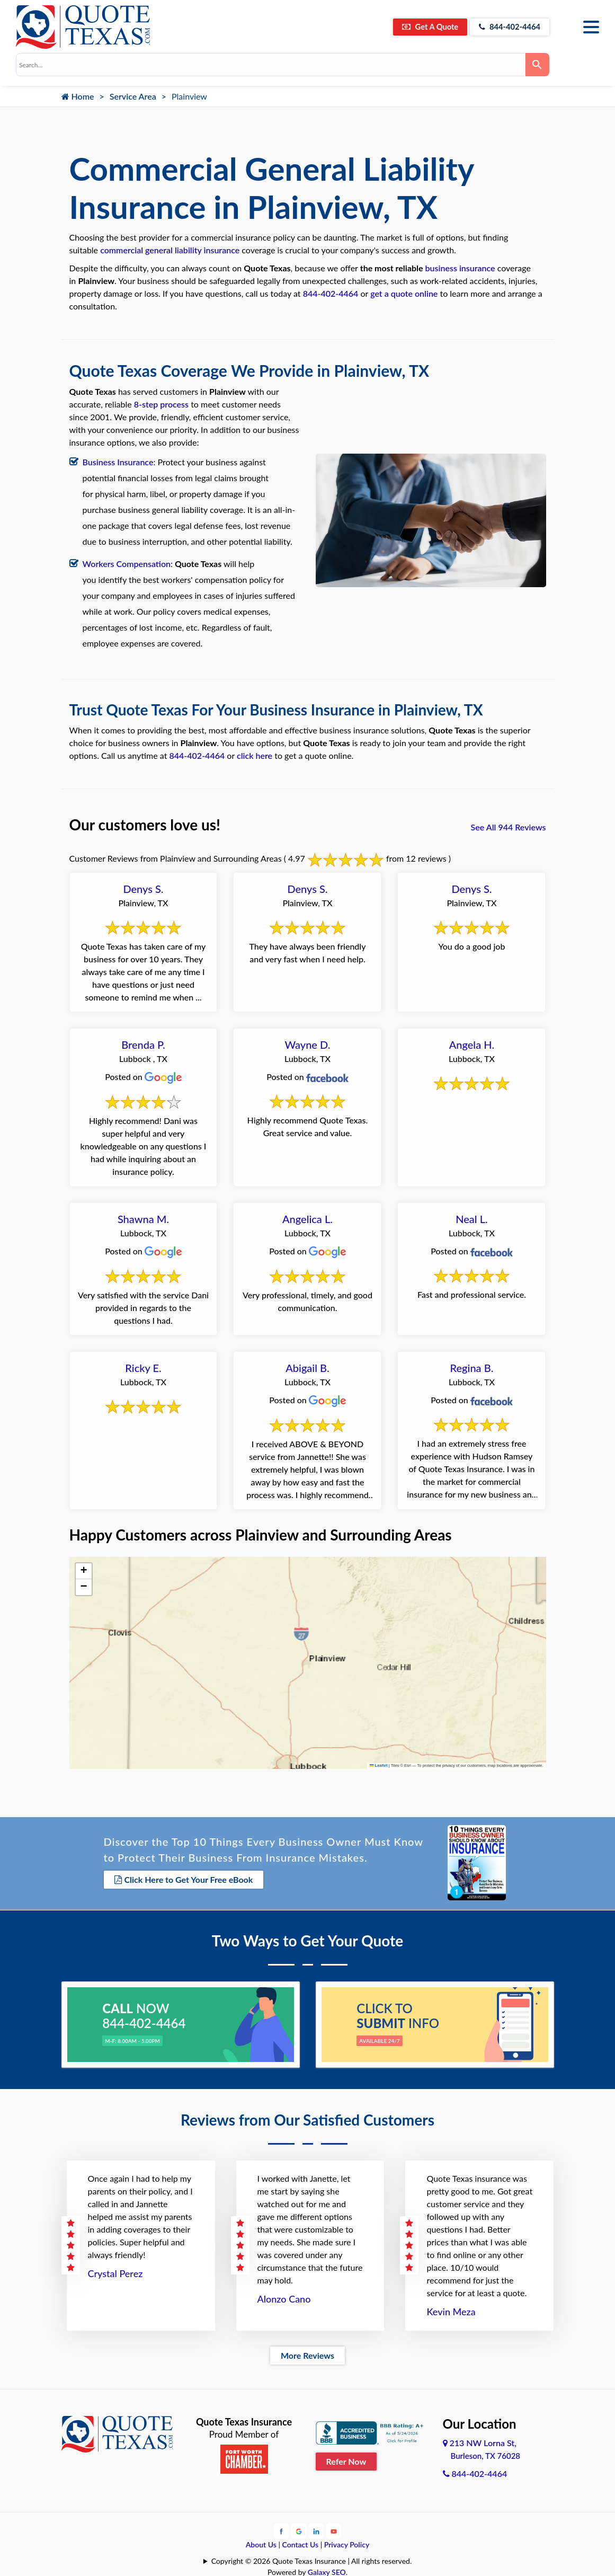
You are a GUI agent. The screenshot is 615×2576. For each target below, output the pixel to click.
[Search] (537, 64)
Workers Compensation (127, 564)
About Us (261, 2542)
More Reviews (307, 2354)
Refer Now (346, 2459)
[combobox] (270, 64)
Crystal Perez (115, 2272)
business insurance (460, 268)
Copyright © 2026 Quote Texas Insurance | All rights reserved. (311, 2559)
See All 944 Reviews (508, 827)
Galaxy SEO (327, 2570)
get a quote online (404, 293)
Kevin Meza (450, 2310)
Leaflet (379, 1765)
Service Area (133, 96)
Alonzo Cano (284, 2297)
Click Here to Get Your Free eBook (183, 1879)
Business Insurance (118, 462)
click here (254, 755)
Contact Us (300, 2542)
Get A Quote (417, 27)
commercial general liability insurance (169, 250)
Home (77, 96)
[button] (84, 1571)
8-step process (161, 404)
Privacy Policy (347, 2542)
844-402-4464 (505, 27)
